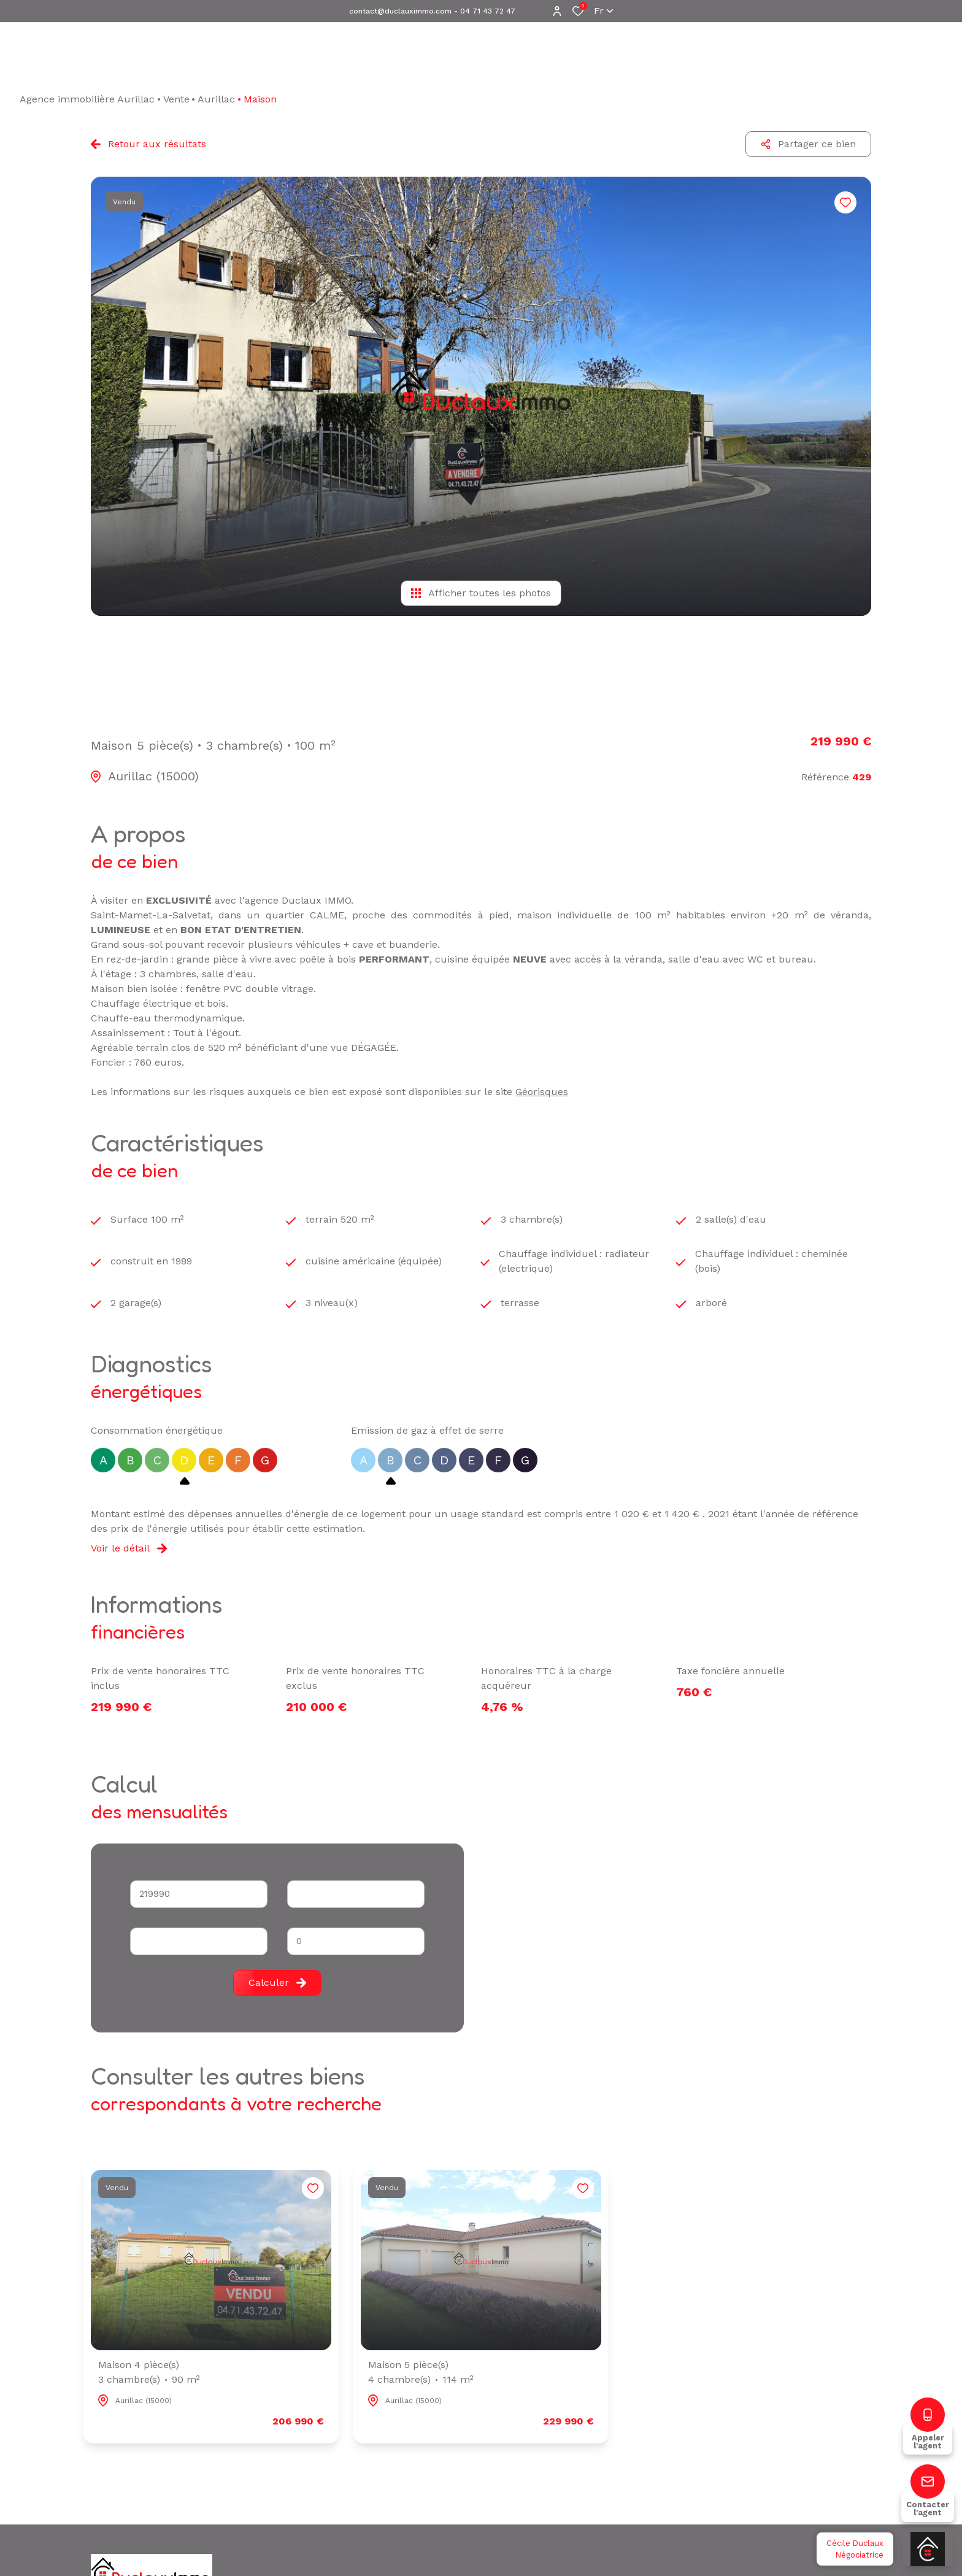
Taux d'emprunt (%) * (328, 1920)
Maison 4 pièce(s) (149, 2373)
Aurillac (216, 99)
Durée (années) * (320, 1873)
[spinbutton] (356, 1941)
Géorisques (541, 1092)
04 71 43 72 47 (487, 11)
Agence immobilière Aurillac (87, 99)
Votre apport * (158, 1920)
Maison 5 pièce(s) (421, 2373)
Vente (176, 99)
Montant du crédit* (167, 1873)
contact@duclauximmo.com (400, 11)
